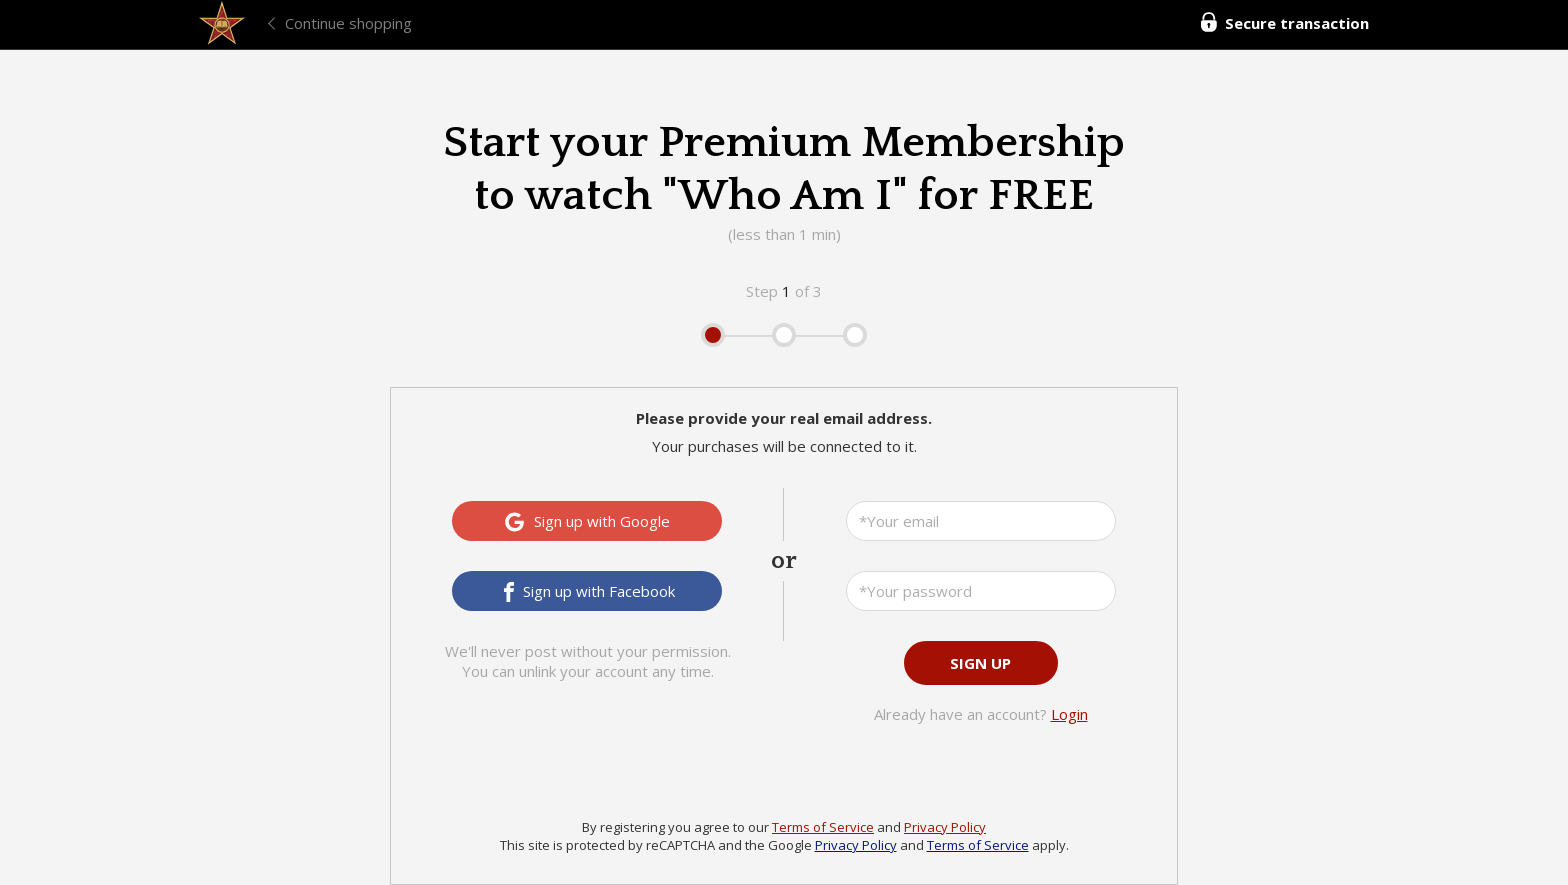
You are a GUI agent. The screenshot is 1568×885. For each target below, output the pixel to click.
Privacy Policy (945, 827)
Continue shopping (348, 23)
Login (1069, 714)
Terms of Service (823, 827)
